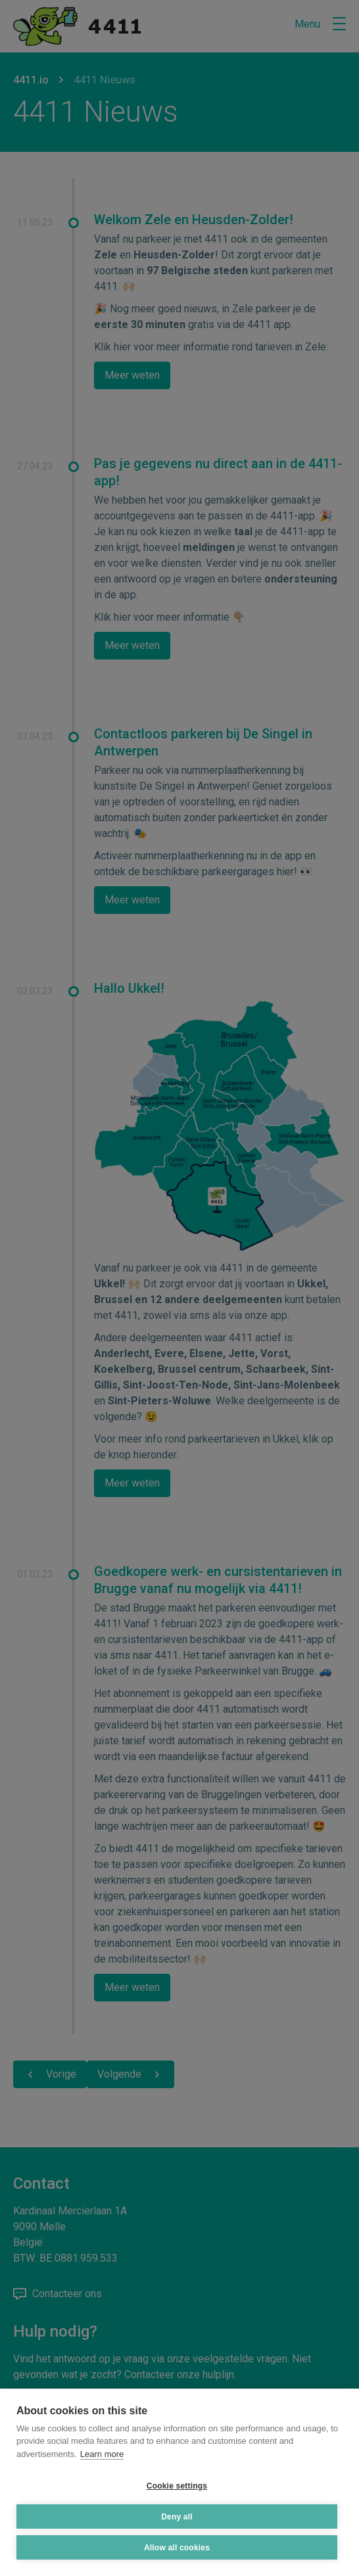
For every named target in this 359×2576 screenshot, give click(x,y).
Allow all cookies (177, 2547)
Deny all (177, 2516)
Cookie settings (177, 2486)
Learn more (102, 2454)
